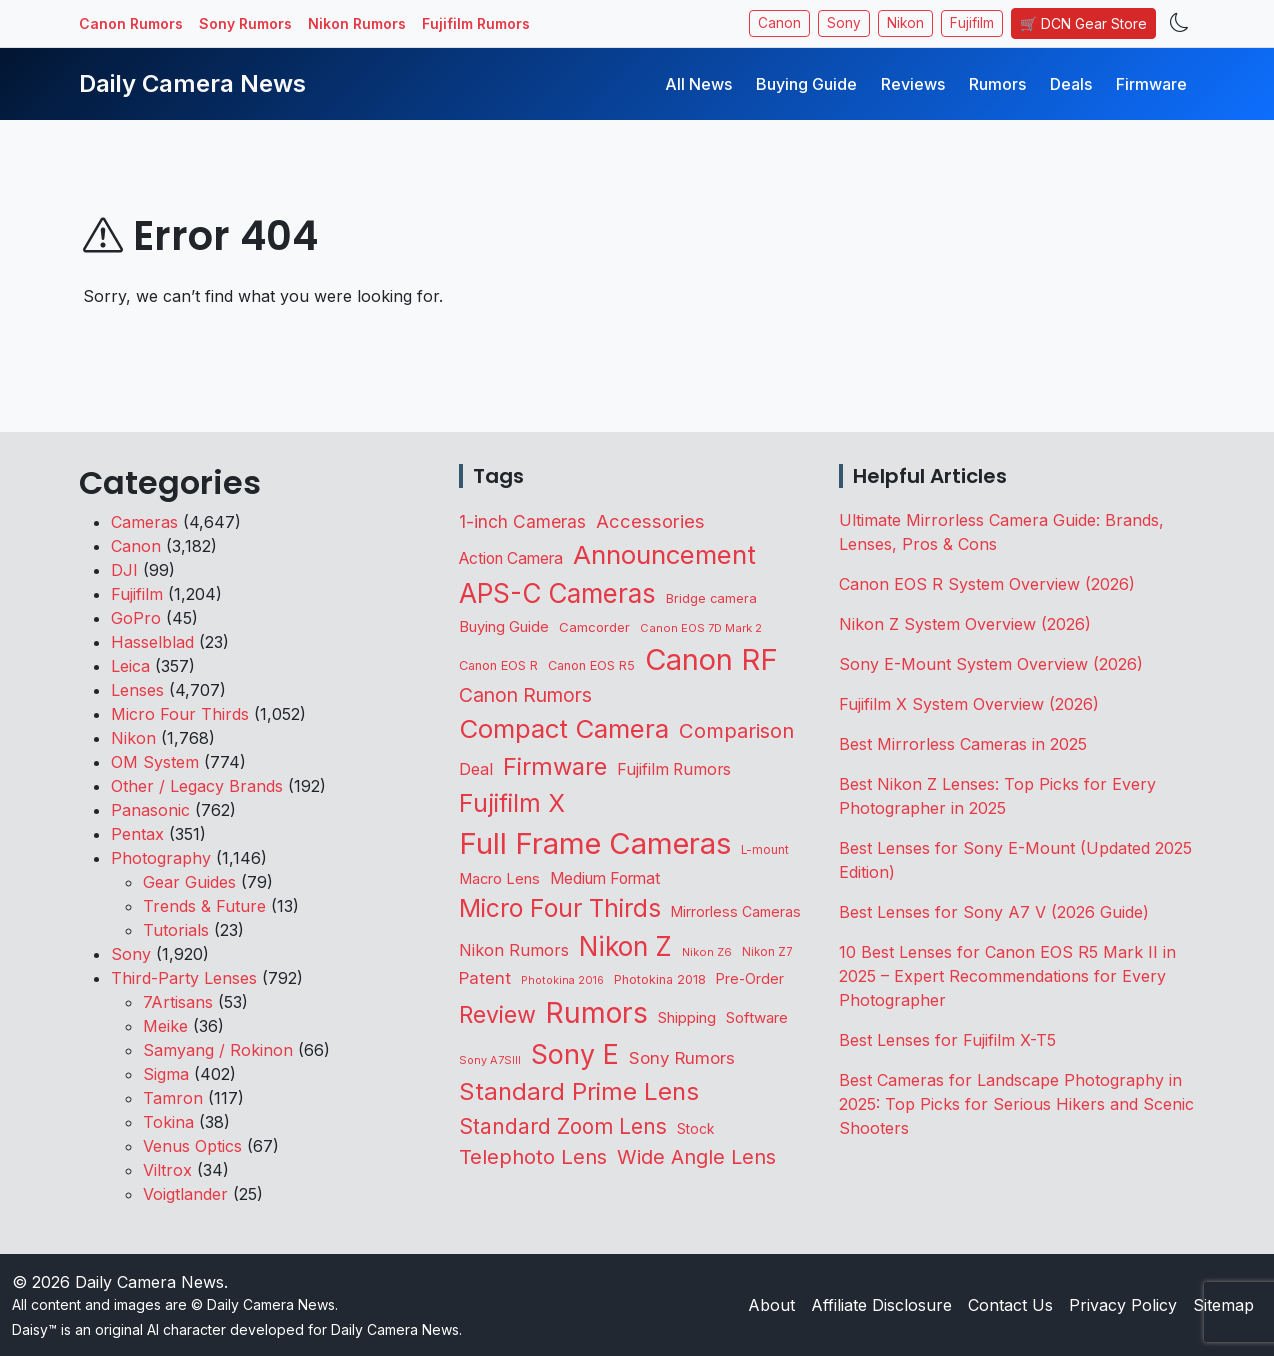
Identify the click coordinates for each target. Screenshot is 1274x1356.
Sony (844, 23)
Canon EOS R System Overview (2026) (987, 584)
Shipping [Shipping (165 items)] (687, 1018)
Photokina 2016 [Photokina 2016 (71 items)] (562, 980)
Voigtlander (185, 1194)
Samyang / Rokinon (218, 1050)
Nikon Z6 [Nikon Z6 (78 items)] (707, 952)
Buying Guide (806, 84)
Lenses (137, 690)
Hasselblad (152, 642)
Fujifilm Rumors (476, 23)
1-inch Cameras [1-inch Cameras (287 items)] (522, 521)
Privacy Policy (1123, 1305)
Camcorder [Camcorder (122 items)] (594, 627)
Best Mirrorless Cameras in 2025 (965, 744)
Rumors (997, 84)
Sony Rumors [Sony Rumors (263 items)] (682, 1058)
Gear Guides (189, 882)
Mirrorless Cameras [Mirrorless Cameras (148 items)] (736, 911)
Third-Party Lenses (184, 978)
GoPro (136, 618)
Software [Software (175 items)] (757, 1017)
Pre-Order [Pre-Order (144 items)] (750, 978)
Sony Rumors (245, 23)
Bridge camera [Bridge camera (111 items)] (711, 598)
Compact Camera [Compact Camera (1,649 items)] (564, 728)
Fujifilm (972, 23)
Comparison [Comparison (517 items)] (736, 730)
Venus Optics (192, 1146)
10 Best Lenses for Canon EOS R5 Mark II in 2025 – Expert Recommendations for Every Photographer (1007, 976)
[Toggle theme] (1179, 23)
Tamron (173, 1098)
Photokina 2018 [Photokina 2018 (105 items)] (660, 979)
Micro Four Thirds (180, 714)
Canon (779, 23)
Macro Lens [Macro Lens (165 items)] (499, 879)
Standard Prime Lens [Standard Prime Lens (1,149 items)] (579, 1091)
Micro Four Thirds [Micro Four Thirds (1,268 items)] (560, 908)
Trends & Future (204, 906)
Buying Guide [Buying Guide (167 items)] (504, 627)
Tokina (168, 1122)
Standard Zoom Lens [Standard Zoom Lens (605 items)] (563, 1126)
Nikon (905, 23)
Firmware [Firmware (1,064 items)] (555, 766)
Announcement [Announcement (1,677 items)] (664, 554)
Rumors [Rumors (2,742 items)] (597, 1013)
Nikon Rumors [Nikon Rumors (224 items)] (514, 950)
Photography (161, 858)
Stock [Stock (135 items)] (695, 1129)
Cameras (144, 522)
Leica (130, 666)
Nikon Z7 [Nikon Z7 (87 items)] (767, 952)
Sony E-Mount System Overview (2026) (991, 664)
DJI (124, 570)
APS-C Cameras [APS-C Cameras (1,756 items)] (557, 593)
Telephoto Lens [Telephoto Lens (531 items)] (533, 1156)
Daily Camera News (192, 83)
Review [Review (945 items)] (497, 1015)
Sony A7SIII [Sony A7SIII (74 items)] (490, 1060)
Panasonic (150, 810)
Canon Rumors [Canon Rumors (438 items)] (525, 695)
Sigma (166, 1074)
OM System (155, 762)
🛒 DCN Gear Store (1083, 23)
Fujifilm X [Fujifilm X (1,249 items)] (512, 803)
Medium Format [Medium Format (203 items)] (605, 878)
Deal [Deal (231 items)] (476, 769)
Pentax (137, 834)
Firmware (1151, 84)
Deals (1071, 84)
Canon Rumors (131, 23)
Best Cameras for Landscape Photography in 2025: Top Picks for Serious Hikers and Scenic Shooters (1016, 1104)
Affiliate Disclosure (881, 1305)
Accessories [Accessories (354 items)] (650, 521)
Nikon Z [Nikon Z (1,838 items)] (625, 946)
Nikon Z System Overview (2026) (965, 624)
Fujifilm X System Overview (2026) (969, 704)
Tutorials (176, 930)
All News (698, 84)
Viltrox (167, 1170)
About (771, 1305)
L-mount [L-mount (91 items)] (765, 850)
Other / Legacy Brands (197, 786)
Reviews (913, 84)
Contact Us (1010, 1305)
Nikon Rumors (357, 23)
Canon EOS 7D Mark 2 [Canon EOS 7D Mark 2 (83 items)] (701, 628)
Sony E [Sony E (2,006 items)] (575, 1054)
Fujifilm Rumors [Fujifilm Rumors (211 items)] (674, 769)
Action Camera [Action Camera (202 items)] (511, 558)
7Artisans (178, 1002)
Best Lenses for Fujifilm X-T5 (947, 1040)
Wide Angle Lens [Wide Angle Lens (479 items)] (696, 1157)
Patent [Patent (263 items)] (485, 978)
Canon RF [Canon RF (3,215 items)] (711, 659)
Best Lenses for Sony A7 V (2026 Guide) (994, 912)
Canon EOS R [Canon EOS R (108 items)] (498, 665)
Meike (165, 1026)
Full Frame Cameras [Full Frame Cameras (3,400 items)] (595, 843)
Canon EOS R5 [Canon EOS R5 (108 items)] (591, 665)
